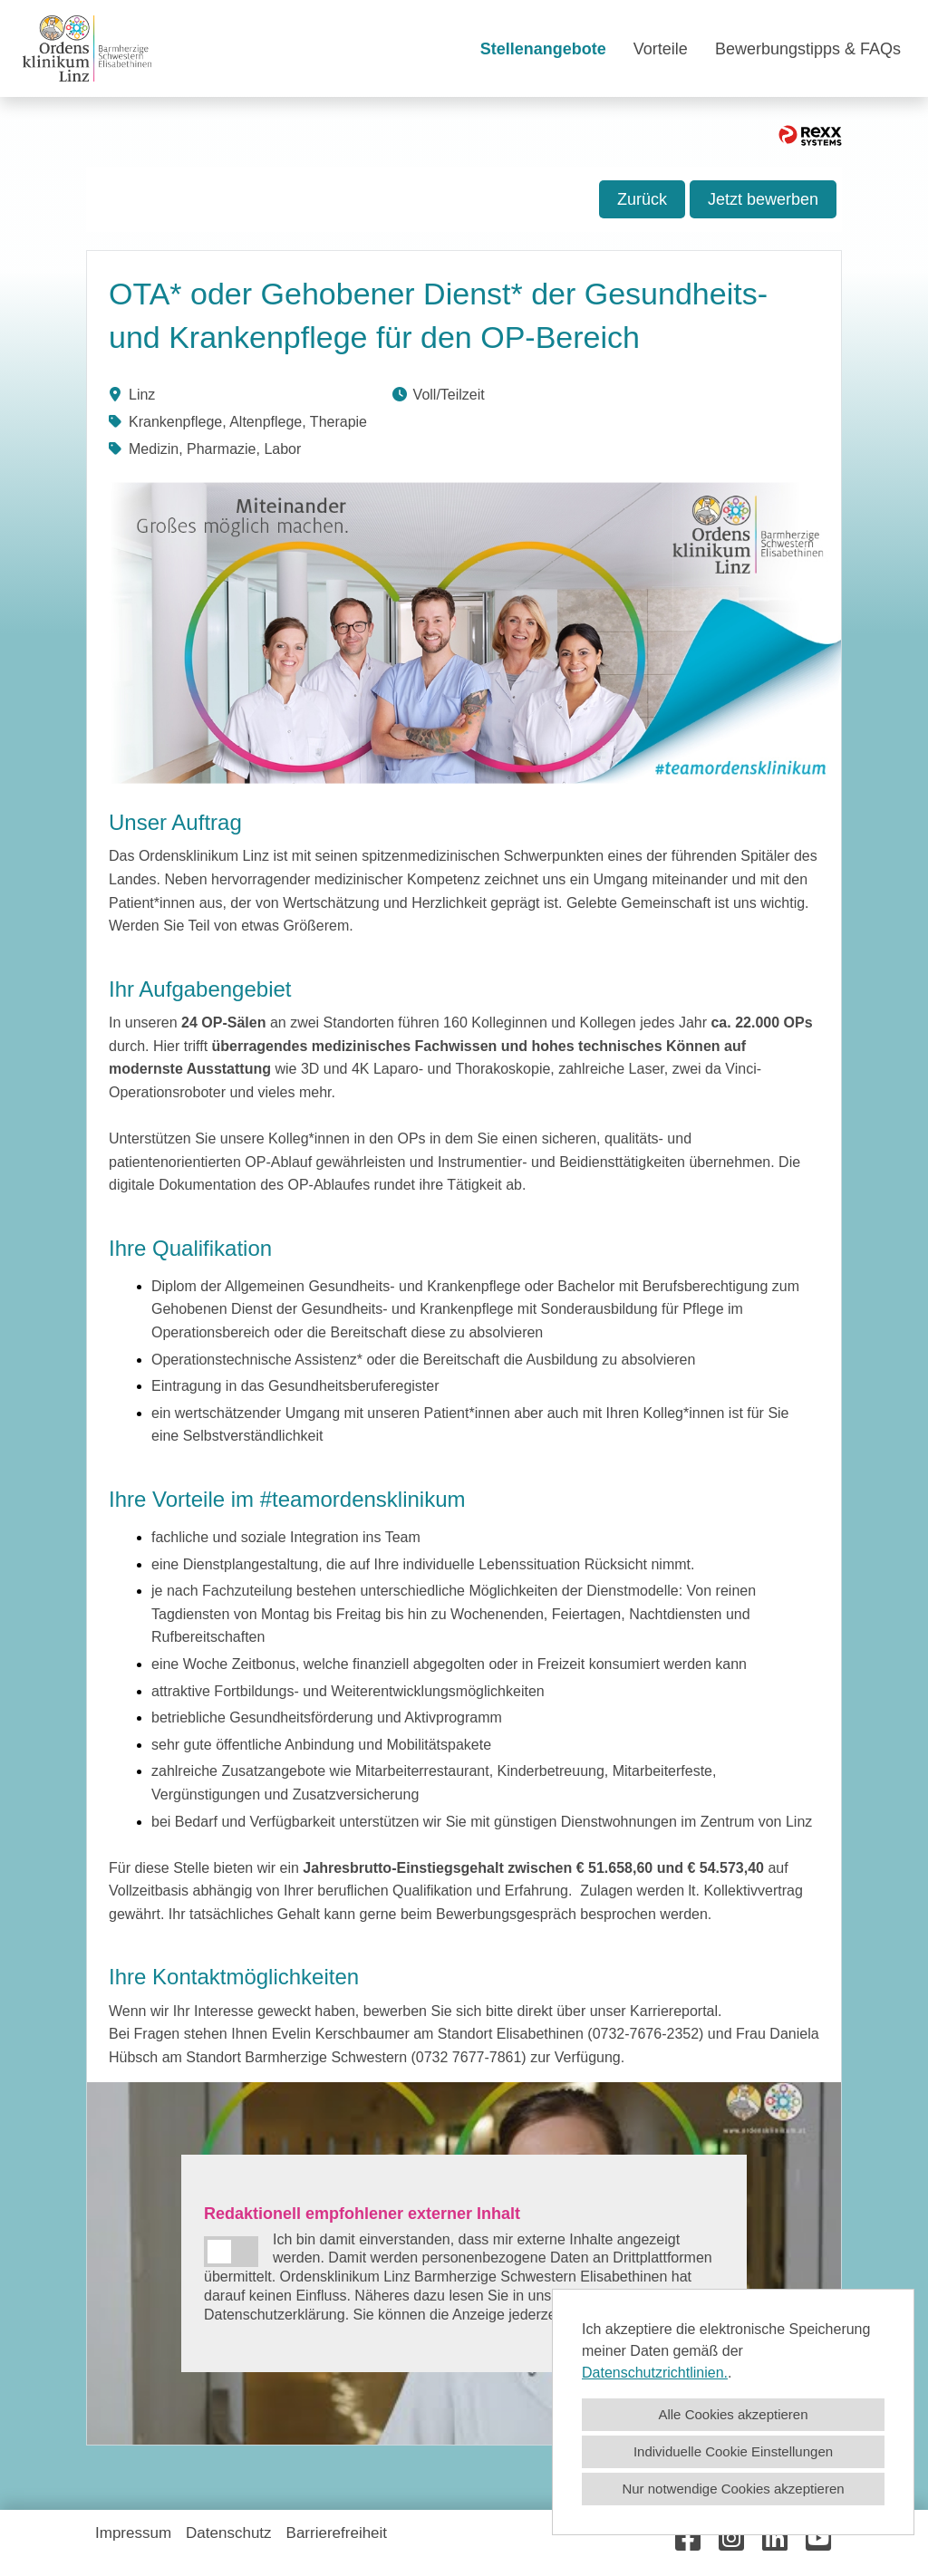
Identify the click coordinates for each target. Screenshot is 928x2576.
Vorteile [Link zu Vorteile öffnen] (660, 49)
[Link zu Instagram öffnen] (731, 2538)
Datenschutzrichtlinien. (655, 2372)
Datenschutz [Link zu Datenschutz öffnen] (229, 2533)
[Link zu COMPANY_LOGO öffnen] (87, 48)
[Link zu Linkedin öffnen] (775, 2538)
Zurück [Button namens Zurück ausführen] (642, 199)
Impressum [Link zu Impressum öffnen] (133, 2533)
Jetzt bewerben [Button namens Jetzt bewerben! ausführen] (763, 199)
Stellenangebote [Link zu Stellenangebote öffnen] (543, 49)
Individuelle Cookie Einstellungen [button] (733, 2451)
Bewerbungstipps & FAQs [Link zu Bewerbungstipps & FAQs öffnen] (808, 49)
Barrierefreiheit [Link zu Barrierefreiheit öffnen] (337, 2533)
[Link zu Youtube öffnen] (818, 2538)
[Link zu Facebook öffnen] (688, 2538)
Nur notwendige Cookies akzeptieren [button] (733, 2488)
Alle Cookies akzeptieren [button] (732, 2414)
